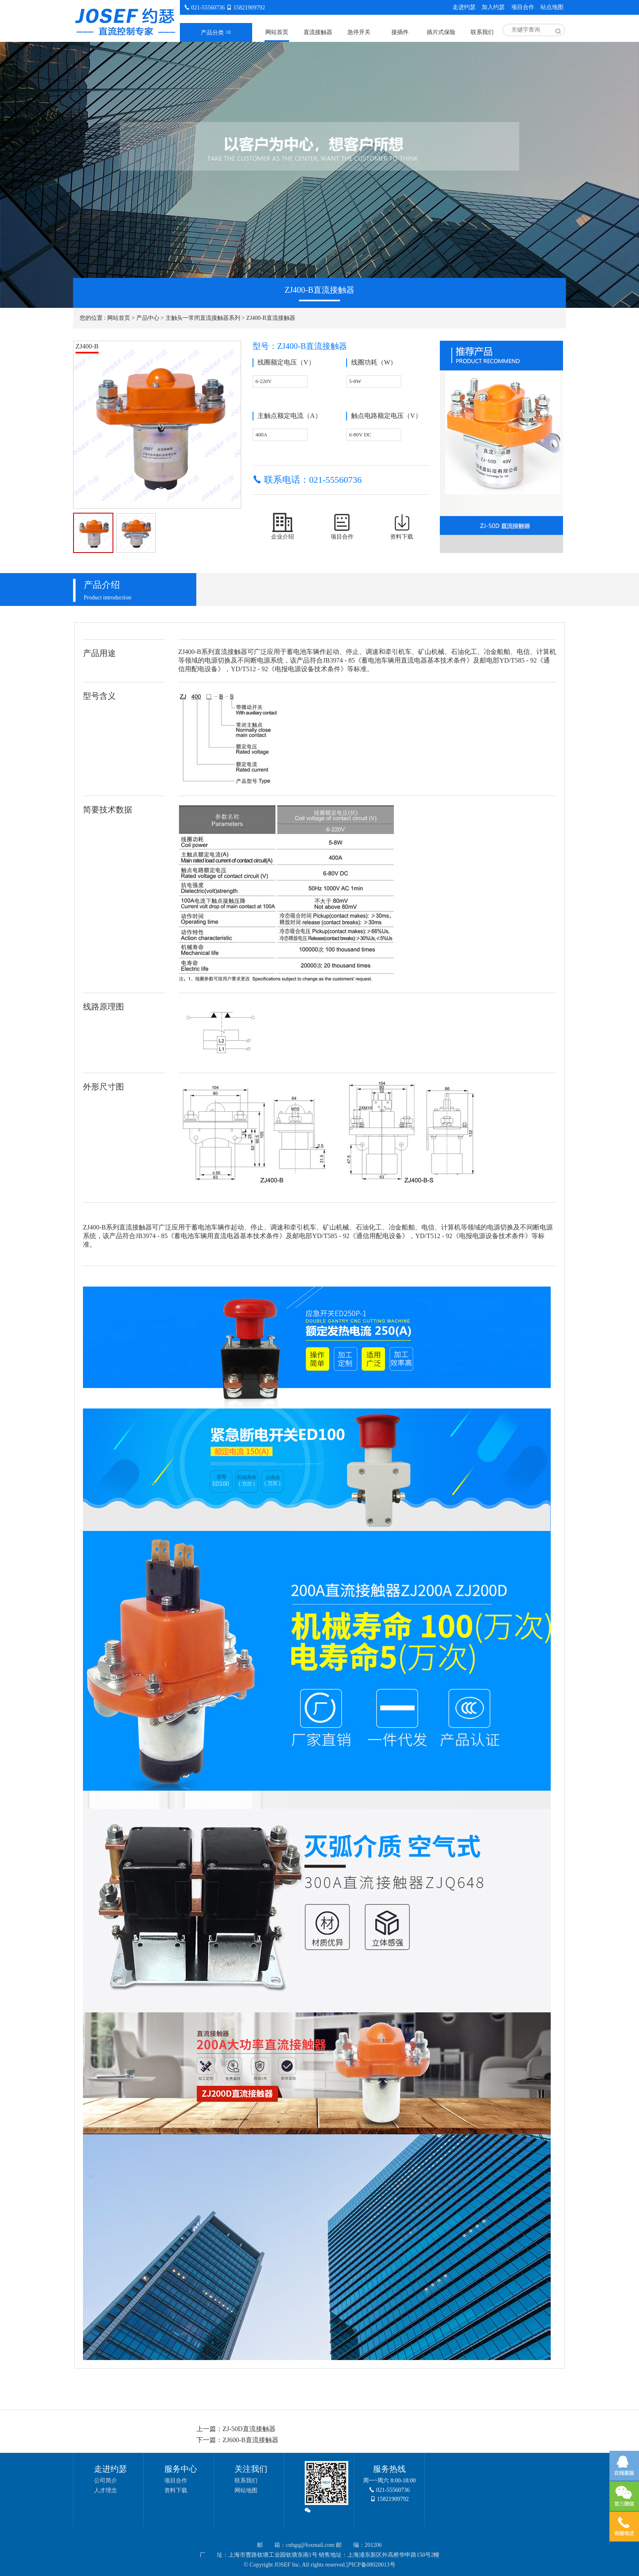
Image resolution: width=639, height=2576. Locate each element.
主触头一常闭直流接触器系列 (202, 318)
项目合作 (522, 7)
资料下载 (175, 2490)
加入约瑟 (493, 7)
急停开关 (358, 32)
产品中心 (147, 318)
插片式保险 (441, 32)
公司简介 (105, 2480)
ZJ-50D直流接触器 (249, 2428)
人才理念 (105, 2490)
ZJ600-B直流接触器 (250, 2439)
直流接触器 (317, 32)
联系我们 (482, 32)
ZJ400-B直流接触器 (270, 318)
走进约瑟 (464, 7)
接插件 (400, 32)
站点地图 (551, 7)
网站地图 (245, 2490)
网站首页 (276, 32)
